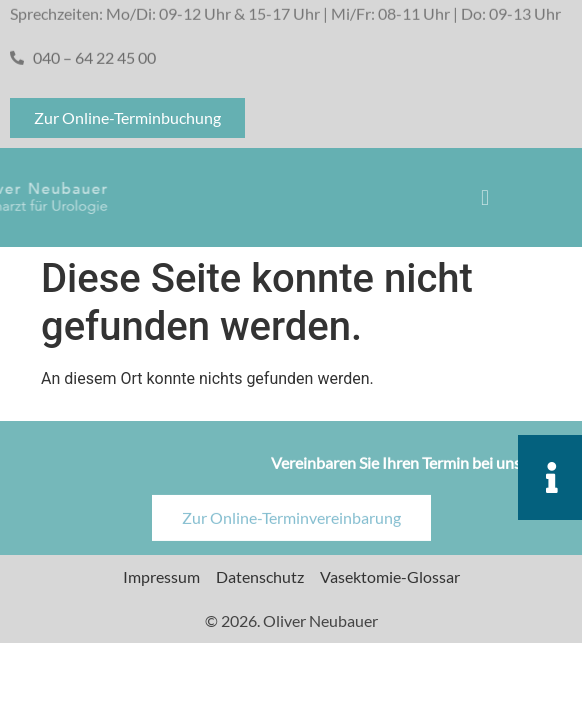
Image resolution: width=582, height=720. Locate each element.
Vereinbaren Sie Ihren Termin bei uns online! (421, 470)
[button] (485, 197)
